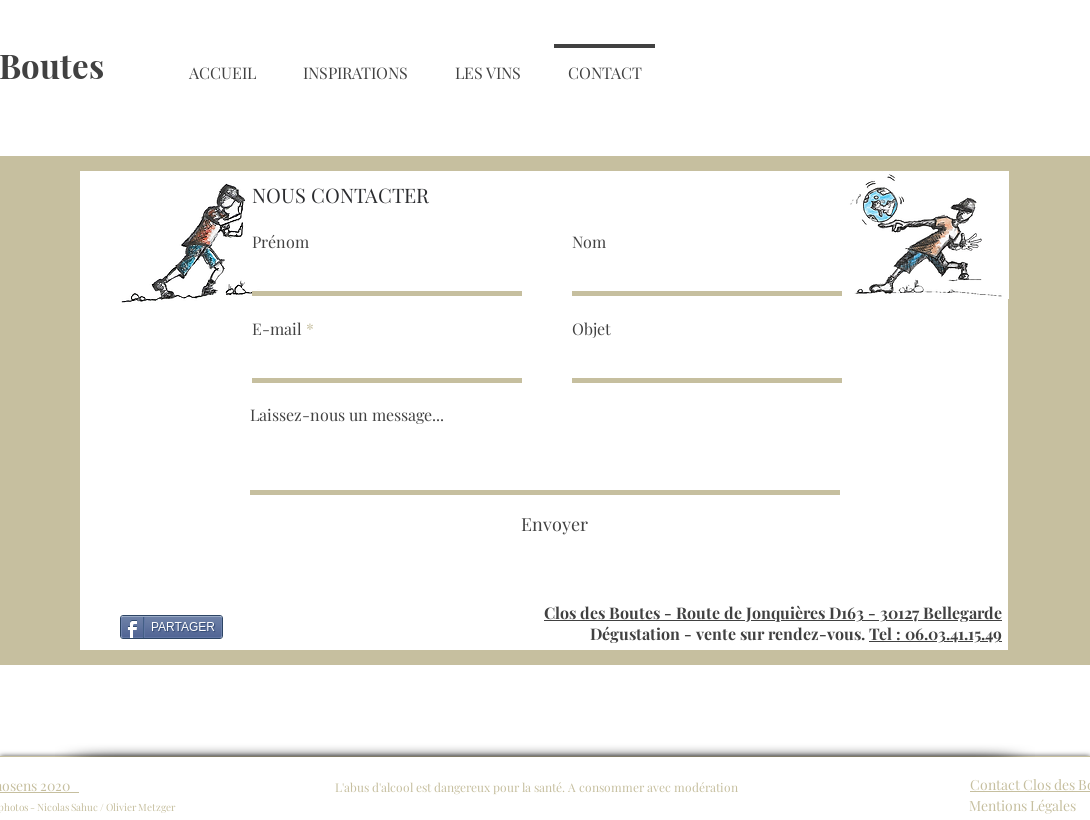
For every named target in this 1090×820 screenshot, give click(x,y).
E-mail (277, 329)
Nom (589, 242)
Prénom (280, 242)
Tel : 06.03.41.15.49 (935, 633)
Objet (591, 329)
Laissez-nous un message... (347, 415)
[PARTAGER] (171, 627)
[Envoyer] (554, 524)
